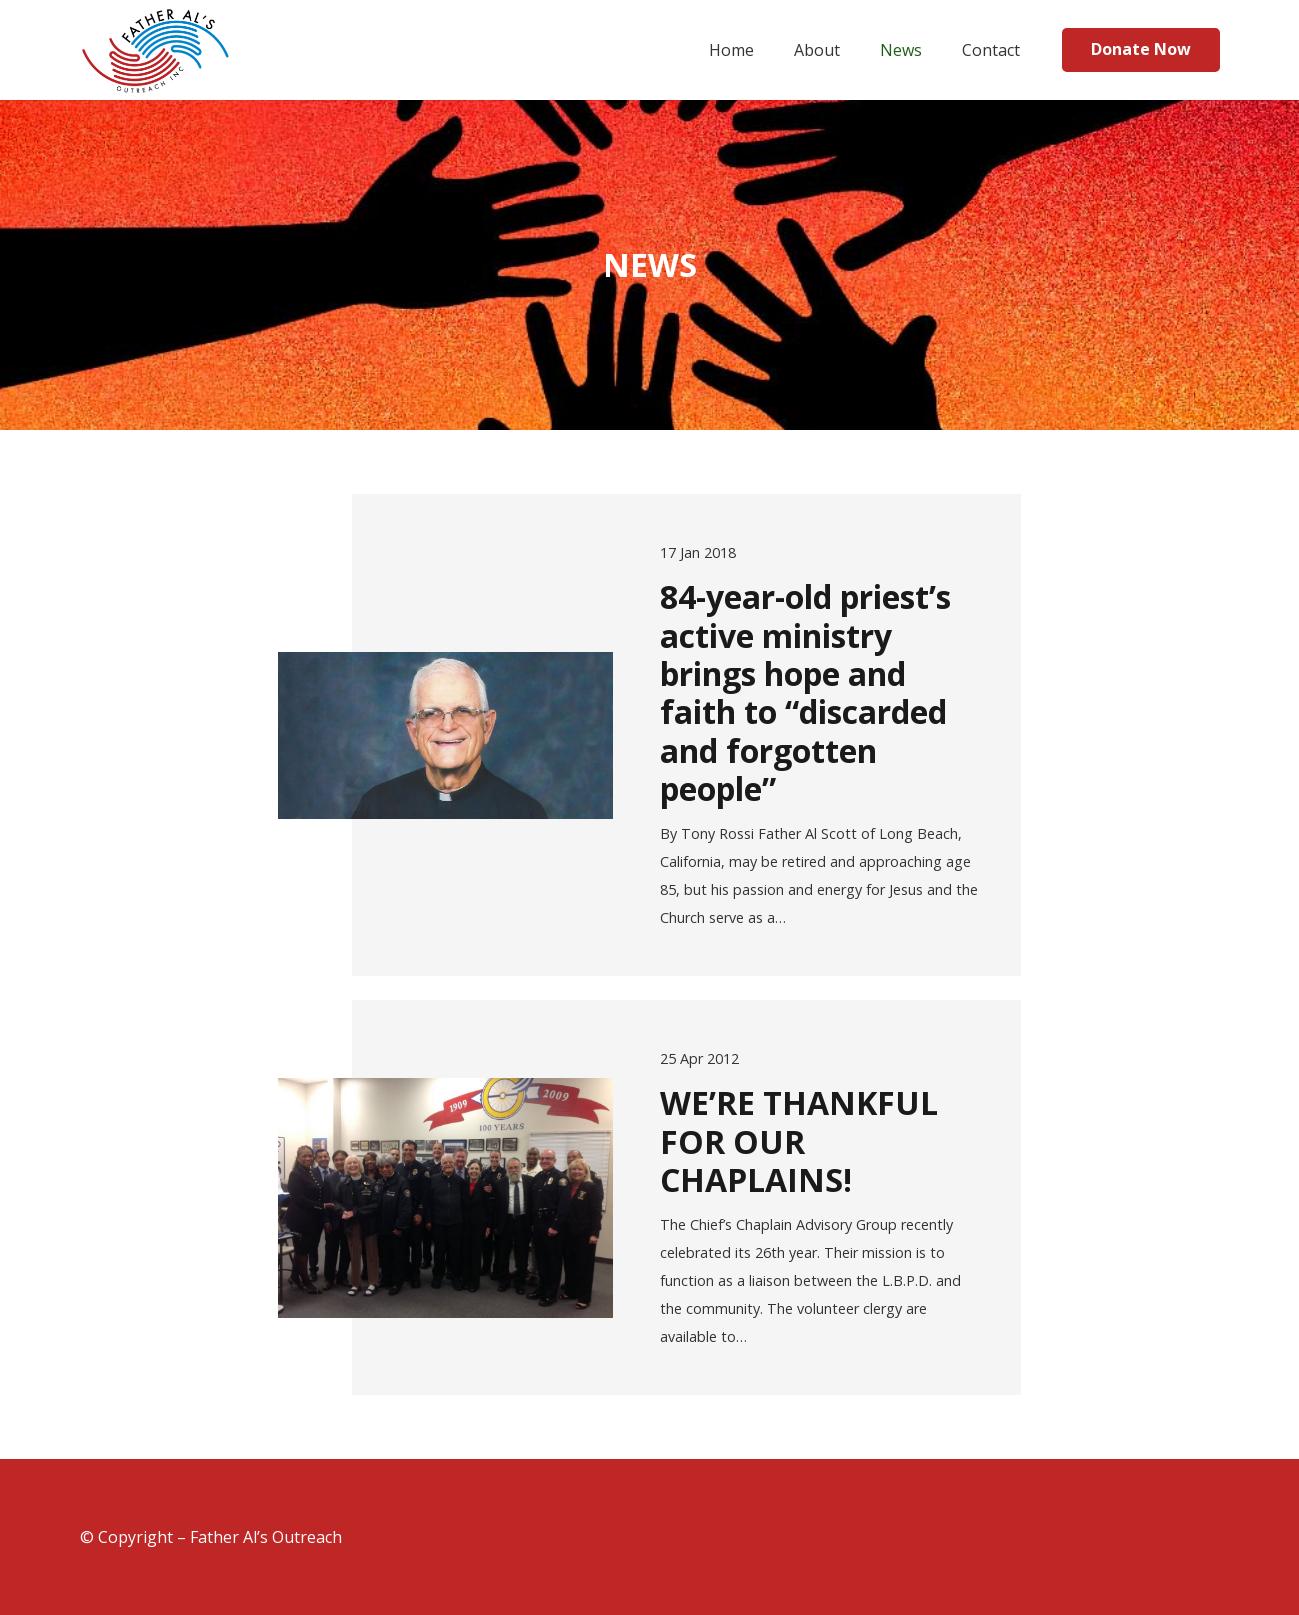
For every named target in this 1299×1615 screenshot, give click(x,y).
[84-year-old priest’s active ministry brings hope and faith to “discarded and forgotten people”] (445, 735)
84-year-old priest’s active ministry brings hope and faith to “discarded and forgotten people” (805, 692)
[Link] (156, 50)
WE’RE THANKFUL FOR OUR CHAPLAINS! (799, 1141)
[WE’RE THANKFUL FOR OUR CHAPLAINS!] (445, 1198)
